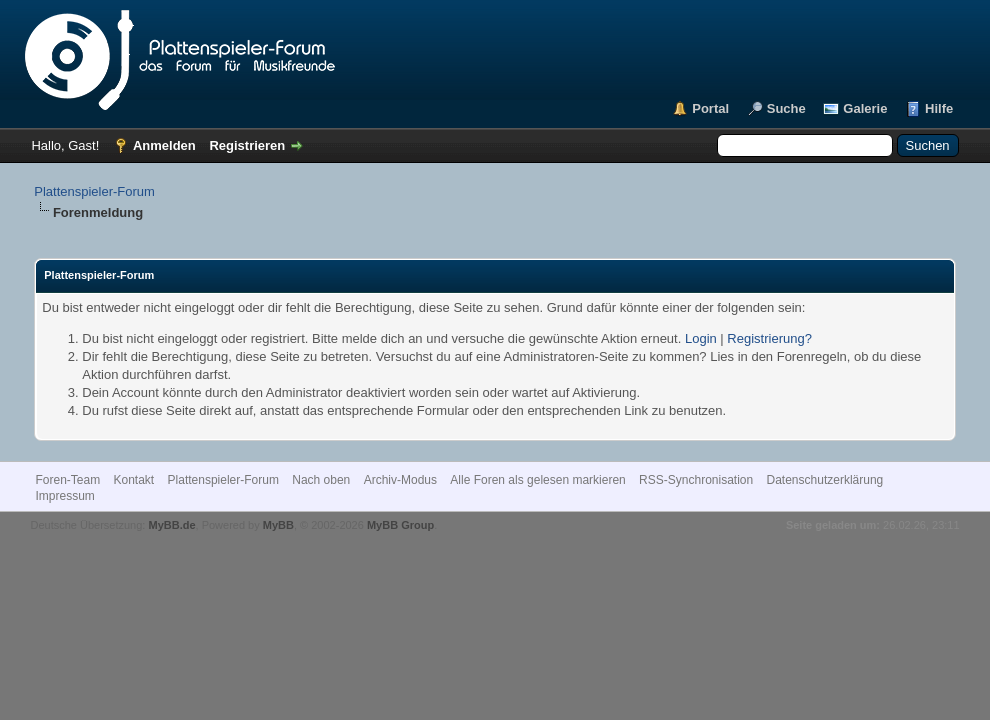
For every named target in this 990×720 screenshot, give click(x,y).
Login (701, 338)
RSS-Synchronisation (696, 480)
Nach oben (321, 480)
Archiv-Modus (400, 480)
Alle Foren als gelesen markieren (537, 480)
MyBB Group (400, 525)
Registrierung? (769, 338)
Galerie (865, 108)
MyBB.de (171, 525)
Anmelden (164, 145)
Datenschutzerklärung (825, 480)
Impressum (64, 496)
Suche (786, 108)
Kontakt (133, 480)
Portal (710, 108)
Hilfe (939, 108)
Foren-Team (67, 480)
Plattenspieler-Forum (94, 191)
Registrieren (247, 145)
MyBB (278, 525)
